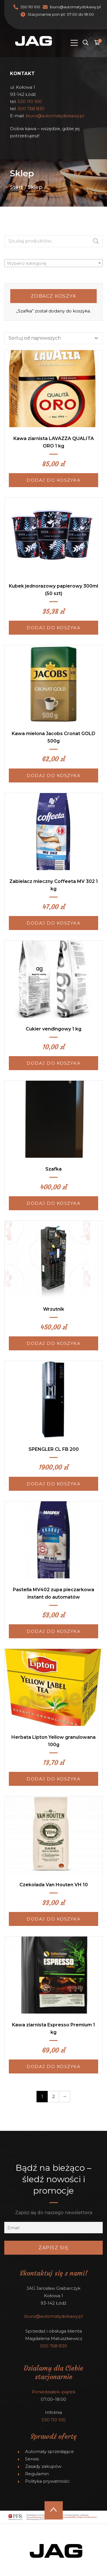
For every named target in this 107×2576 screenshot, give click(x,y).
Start (16, 187)
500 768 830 (31, 108)
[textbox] (53, 263)
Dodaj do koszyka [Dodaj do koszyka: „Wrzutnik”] (53, 1343)
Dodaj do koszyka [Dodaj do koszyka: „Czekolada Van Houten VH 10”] (53, 1919)
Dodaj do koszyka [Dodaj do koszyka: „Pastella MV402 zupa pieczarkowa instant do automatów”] (53, 1631)
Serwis (32, 2459)
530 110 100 (30, 7)
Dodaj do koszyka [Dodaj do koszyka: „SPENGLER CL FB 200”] (53, 1483)
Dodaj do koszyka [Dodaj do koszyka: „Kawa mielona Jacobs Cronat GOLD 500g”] (53, 775)
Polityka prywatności (47, 2481)
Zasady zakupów (43, 2466)
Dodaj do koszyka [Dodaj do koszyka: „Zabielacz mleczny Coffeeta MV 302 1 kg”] (53, 923)
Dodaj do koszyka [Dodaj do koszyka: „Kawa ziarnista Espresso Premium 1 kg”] (53, 2066)
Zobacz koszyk (53, 296)
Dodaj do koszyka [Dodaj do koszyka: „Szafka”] (53, 1203)
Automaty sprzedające (49, 2451)
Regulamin (37, 2473)
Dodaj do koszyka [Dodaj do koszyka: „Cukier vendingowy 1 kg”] (53, 1063)
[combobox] (53, 263)
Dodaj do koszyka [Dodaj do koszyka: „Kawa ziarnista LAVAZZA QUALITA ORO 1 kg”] (53, 480)
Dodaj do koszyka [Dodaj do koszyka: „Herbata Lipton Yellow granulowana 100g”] (53, 1779)
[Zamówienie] (53, 338)
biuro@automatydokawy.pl (75, 7)
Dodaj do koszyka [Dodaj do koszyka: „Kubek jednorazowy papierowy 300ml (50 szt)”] (53, 627)
